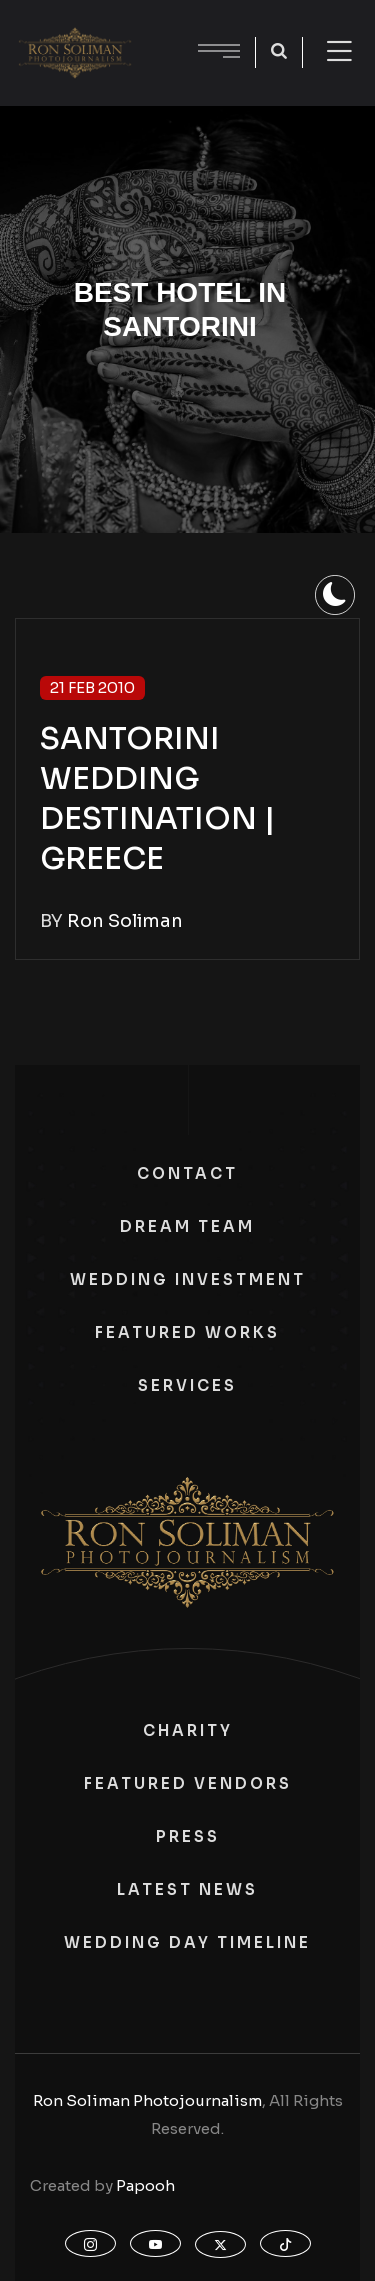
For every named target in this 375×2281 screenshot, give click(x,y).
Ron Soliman (125, 921)
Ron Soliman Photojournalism (147, 2100)
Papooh (145, 2185)
